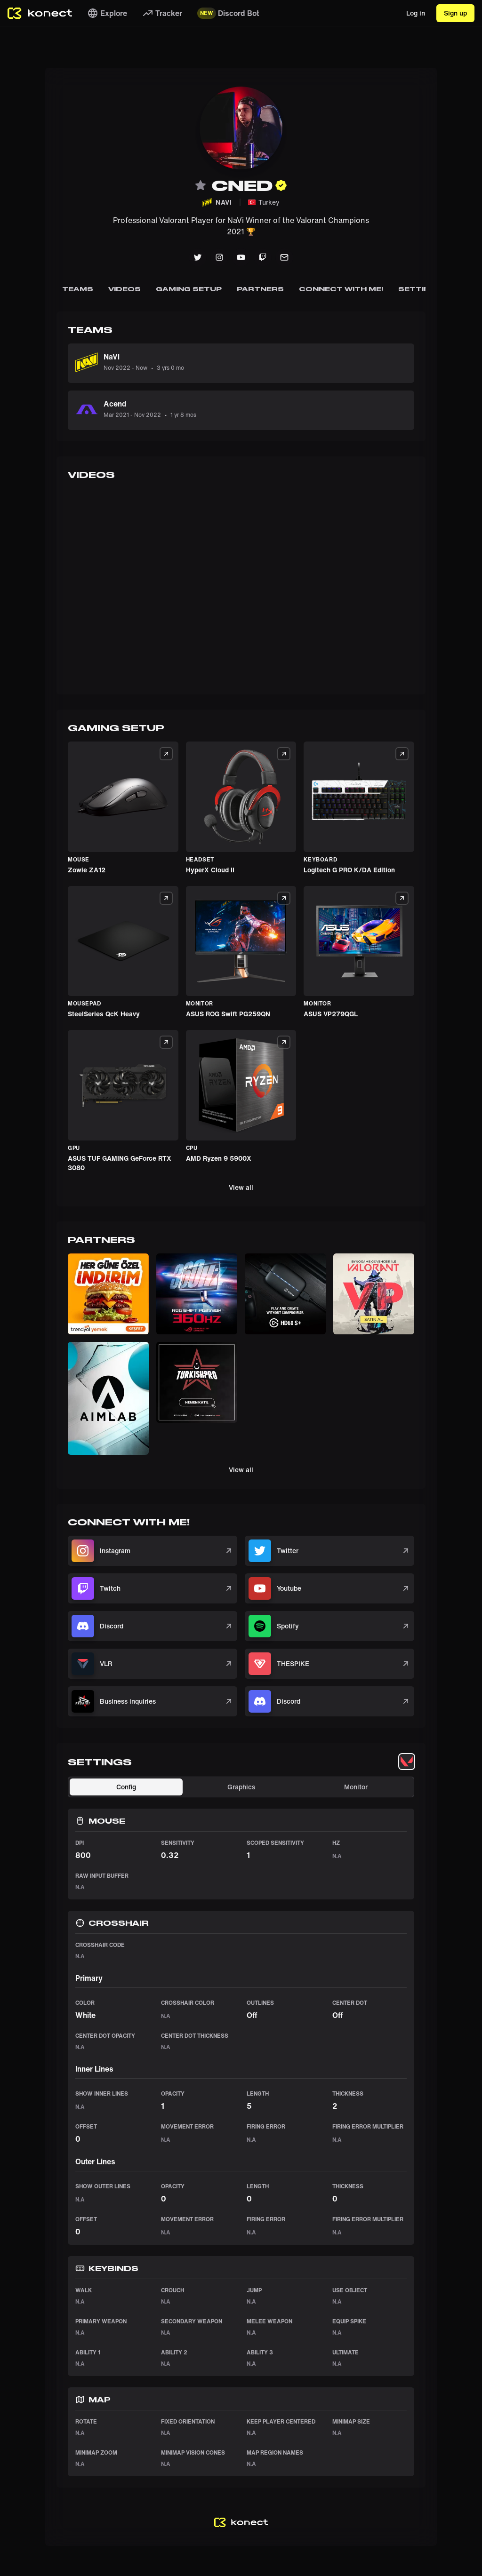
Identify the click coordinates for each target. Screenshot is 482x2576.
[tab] (406, 1761)
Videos (124, 289)
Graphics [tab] (241, 1787)
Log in (415, 13)
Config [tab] (126, 1787)
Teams (78, 289)
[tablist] (406, 1761)
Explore (107, 13)
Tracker (162, 13)
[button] (108, 1293)
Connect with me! (341, 289)
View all (241, 1187)
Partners (260, 289)
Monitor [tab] (356, 1787)
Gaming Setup (189, 289)
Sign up (455, 13)
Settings (420, 289)
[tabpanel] (241, 2126)
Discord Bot (228, 13)
